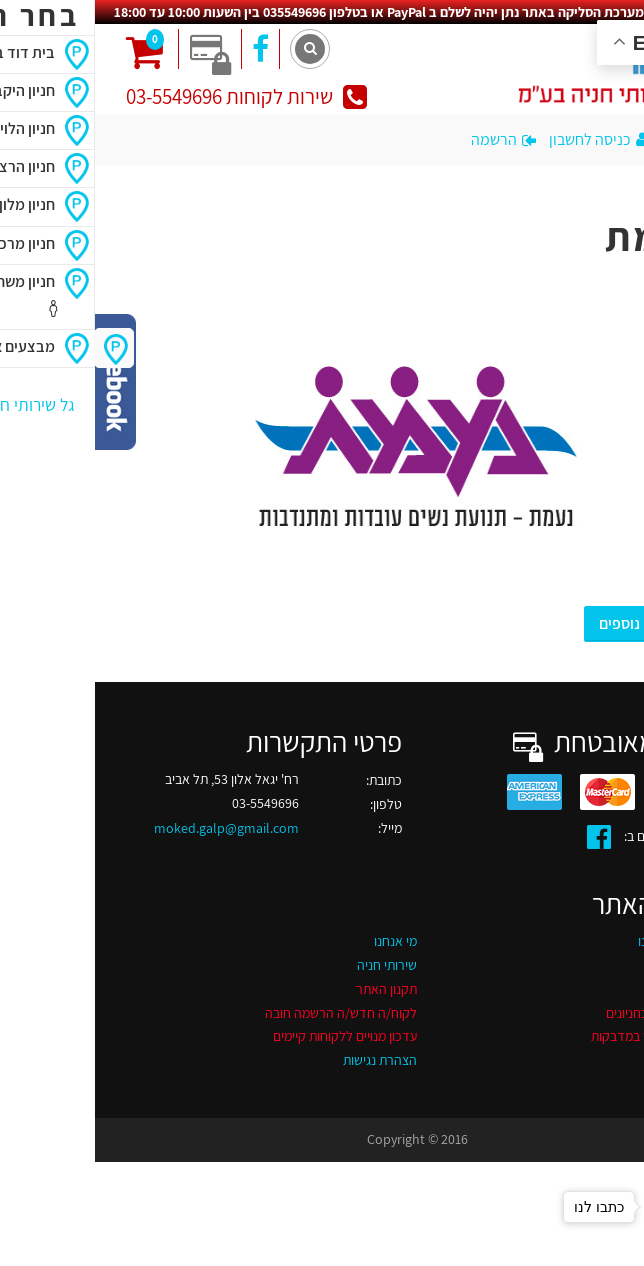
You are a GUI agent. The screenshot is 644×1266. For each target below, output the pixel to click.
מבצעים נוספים (551, 623)
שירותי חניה (292, 965)
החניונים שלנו (578, 941)
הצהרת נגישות (285, 1060)
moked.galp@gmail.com (131, 828)
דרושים (594, 965)
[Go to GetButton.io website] (596, 1245)
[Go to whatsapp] (596, 1207)
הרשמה (408, 139)
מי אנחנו (300, 941)
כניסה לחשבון (506, 139)
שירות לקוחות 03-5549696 (151, 96)
